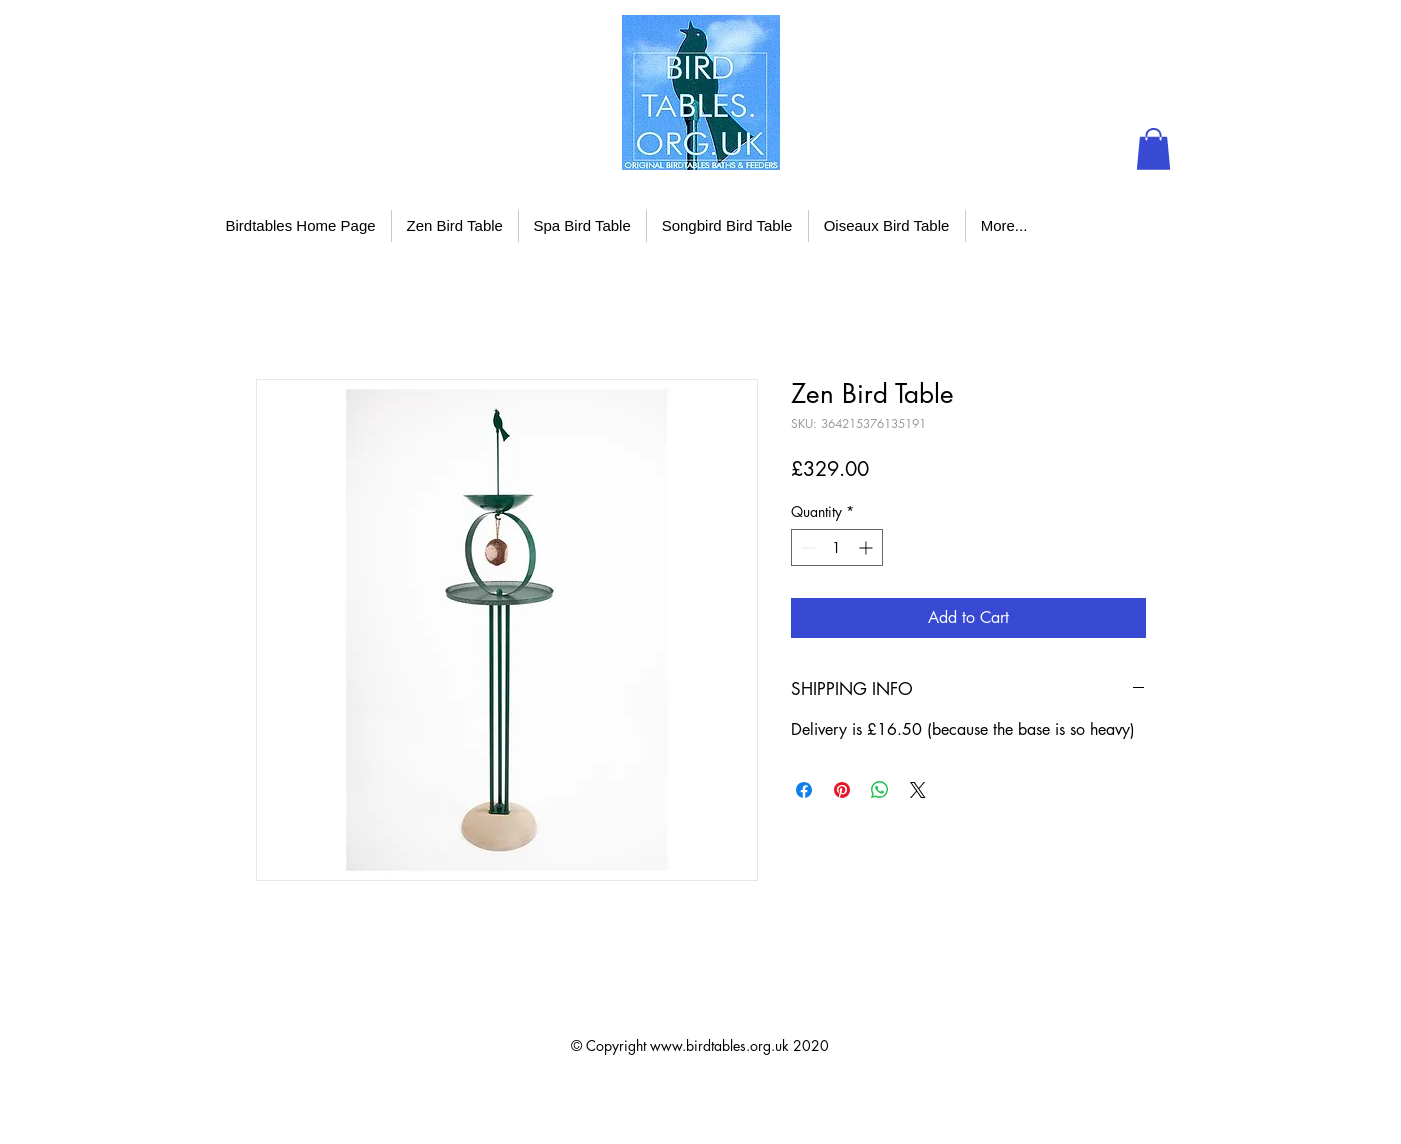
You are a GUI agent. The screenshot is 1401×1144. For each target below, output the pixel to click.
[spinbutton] (837, 547)
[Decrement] (806, 547)
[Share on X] (918, 790)
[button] (1153, 149)
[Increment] (867, 547)
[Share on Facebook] (804, 790)
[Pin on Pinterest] (842, 790)
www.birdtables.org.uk (719, 1045)
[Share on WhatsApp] (880, 790)
